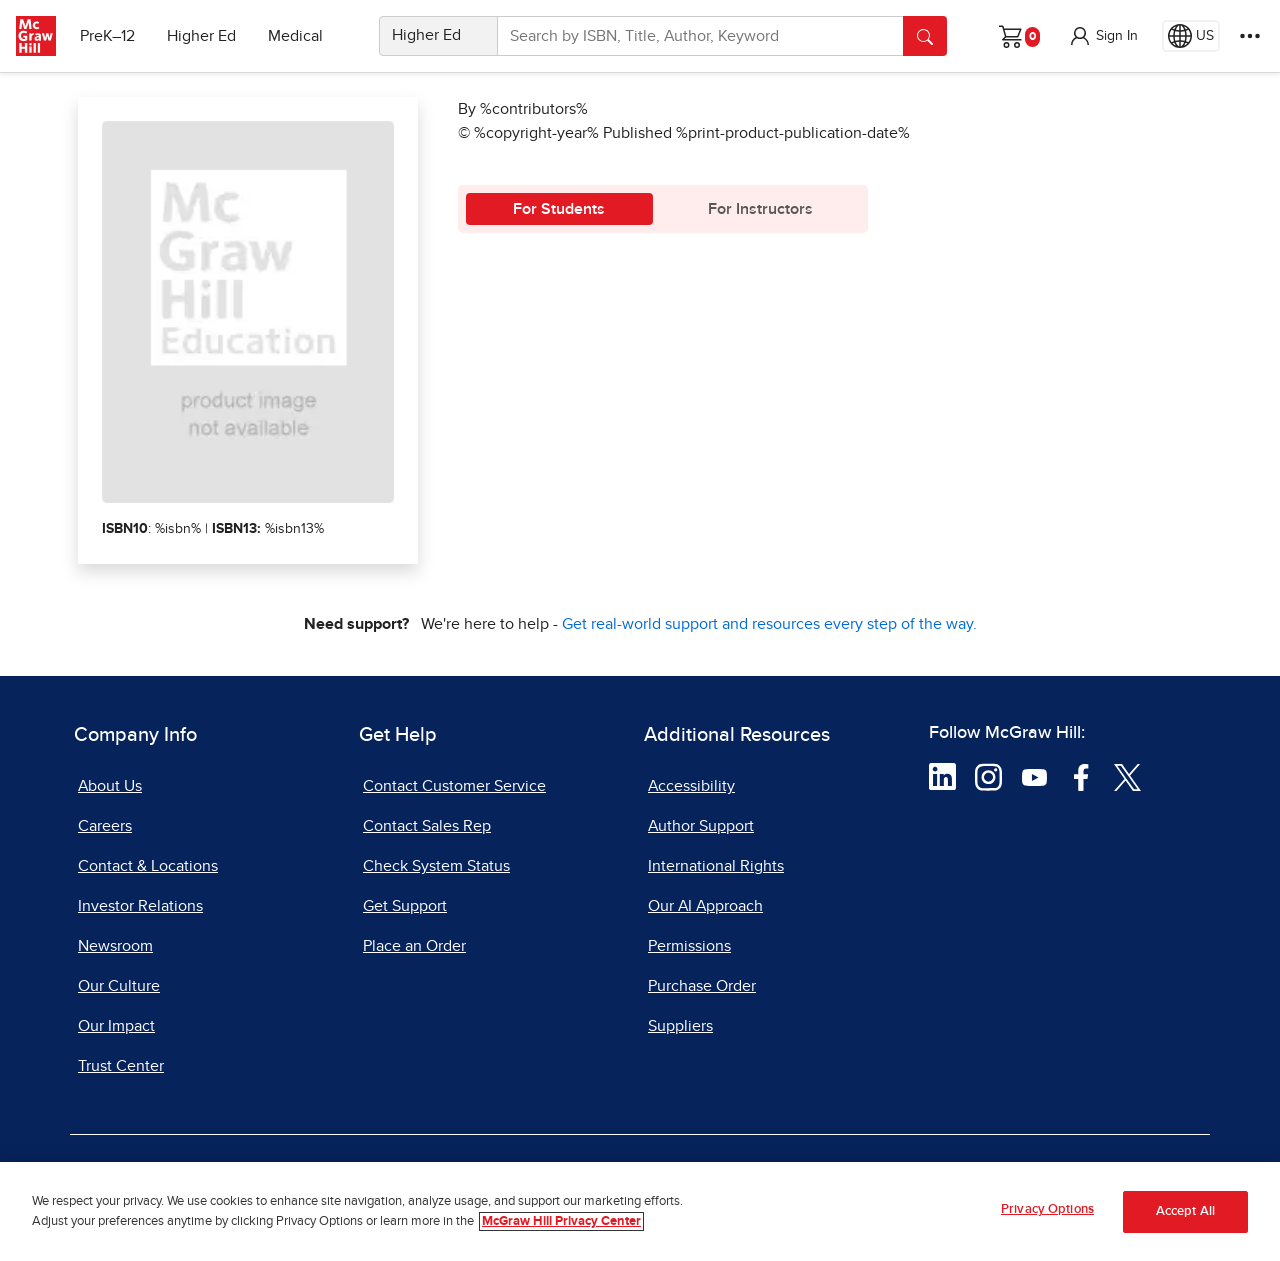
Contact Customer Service (454, 786)
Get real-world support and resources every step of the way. (769, 624)
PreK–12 (107, 36)
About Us (110, 786)
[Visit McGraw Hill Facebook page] (1081, 776)
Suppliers (680, 1026)
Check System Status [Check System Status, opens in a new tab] (436, 866)
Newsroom (115, 946)
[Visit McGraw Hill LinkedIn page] (942, 776)
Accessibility (691, 786)
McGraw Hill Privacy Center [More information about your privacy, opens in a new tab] (561, 1224)
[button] (1103, 36)
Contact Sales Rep (427, 826)
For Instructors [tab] (760, 209)
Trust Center (121, 1066)
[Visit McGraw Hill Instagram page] (988, 776)
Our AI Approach (705, 906)
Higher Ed (201, 36)
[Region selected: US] (1191, 36)
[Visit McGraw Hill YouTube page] (1034, 776)
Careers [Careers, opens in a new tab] (105, 826)
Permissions (689, 946)
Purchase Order (702, 986)
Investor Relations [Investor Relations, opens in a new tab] (140, 906)
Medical (295, 36)
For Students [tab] (559, 209)
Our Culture (119, 986)
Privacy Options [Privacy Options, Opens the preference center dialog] (1047, 1213)
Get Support (405, 906)
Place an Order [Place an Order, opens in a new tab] (414, 946)
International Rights (716, 866)
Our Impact (116, 1026)
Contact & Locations (148, 866)
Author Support (701, 826)
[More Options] (1250, 36)
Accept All (1185, 1215)
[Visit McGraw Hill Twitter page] (1127, 776)
